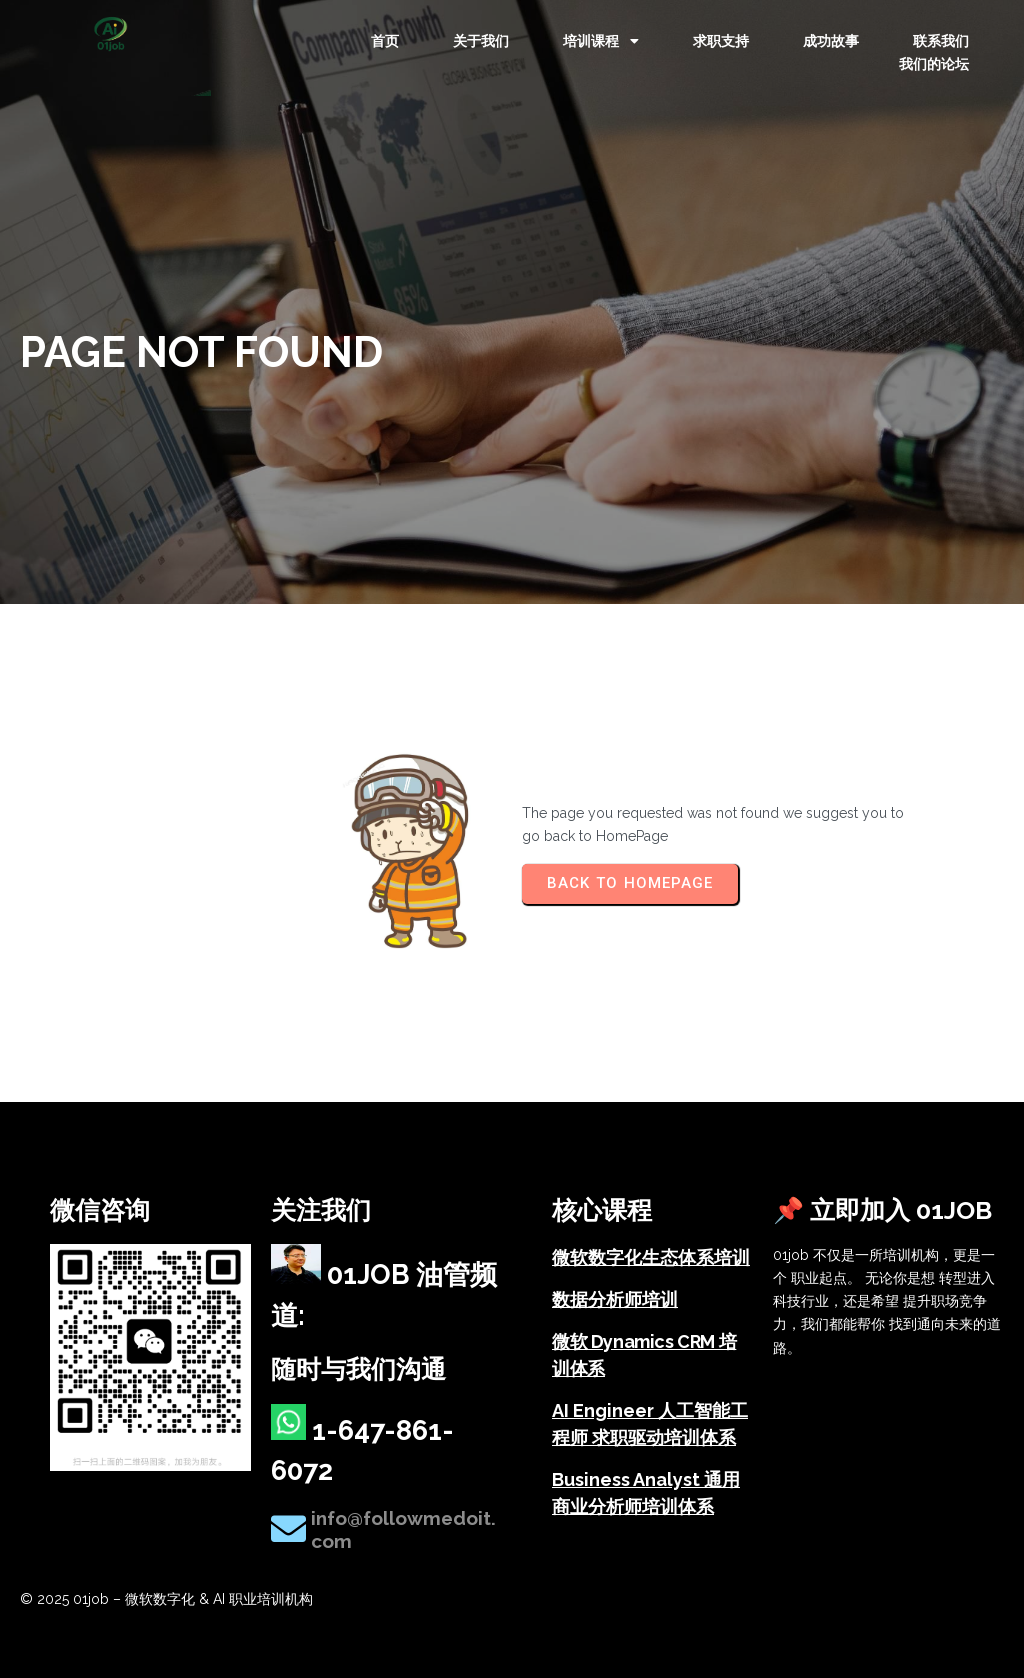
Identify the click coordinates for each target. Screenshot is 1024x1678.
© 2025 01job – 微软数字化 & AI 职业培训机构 (166, 1599)
